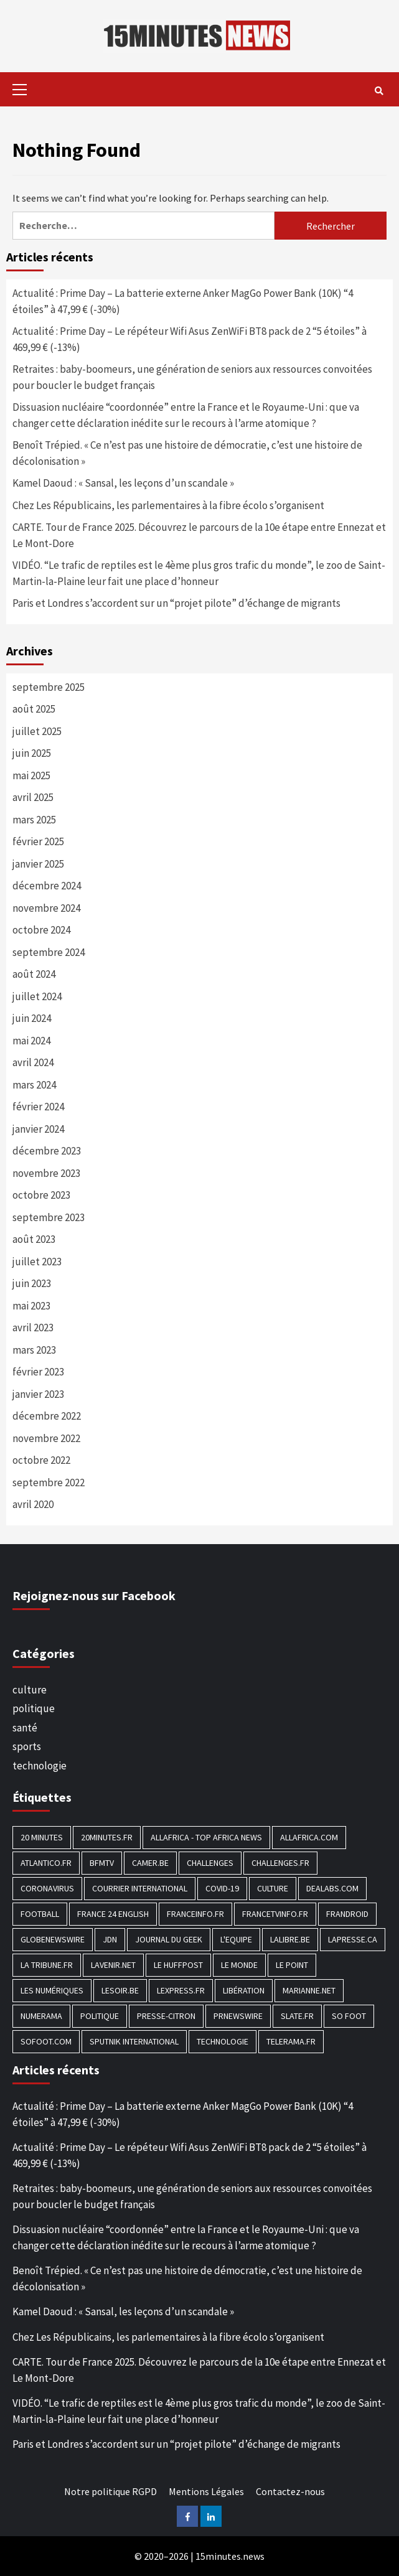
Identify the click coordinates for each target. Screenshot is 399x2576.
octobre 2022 (41, 1460)
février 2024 (38, 1106)
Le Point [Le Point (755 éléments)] (292, 1964)
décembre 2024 (46, 885)
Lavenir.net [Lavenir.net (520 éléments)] (113, 1964)
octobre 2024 (41, 930)
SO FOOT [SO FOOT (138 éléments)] (349, 2015)
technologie (39, 1766)
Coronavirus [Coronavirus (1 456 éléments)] (47, 1888)
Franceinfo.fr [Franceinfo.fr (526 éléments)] (195, 1913)
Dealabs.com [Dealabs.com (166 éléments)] (332, 1888)
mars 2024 (34, 1085)
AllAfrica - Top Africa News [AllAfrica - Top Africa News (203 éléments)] (206, 1837)
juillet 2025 (37, 731)
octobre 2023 (41, 1195)
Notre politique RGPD (110, 2491)
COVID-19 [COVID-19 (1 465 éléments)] (222, 1888)
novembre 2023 (46, 1173)
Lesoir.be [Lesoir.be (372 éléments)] (120, 1990)
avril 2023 (33, 1327)
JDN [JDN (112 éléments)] (110, 1939)
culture (29, 1690)
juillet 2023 (37, 1261)
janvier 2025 (38, 864)
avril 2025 (33, 797)
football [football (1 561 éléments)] (40, 1913)
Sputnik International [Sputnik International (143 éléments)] (134, 2041)
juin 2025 (31, 753)
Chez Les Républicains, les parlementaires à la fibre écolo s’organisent (168, 505)
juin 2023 (31, 1283)
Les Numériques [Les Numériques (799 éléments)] (52, 1990)
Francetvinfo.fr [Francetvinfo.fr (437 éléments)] (275, 1913)
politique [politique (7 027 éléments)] (99, 2015)
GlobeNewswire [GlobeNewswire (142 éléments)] (53, 1939)
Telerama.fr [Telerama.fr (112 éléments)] (291, 2041)
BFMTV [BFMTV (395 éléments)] (102, 1862)
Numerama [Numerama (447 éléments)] (41, 2015)
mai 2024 (31, 1040)
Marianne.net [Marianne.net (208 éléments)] (309, 1990)
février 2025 (38, 841)
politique (33, 1708)
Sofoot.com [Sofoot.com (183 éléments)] (46, 2041)
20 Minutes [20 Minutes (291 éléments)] (42, 1837)
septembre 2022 (48, 1482)
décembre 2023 (46, 1151)
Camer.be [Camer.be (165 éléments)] (150, 1862)
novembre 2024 (46, 908)
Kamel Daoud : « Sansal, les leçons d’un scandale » (123, 483)
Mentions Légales (206, 2491)
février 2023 (38, 1372)
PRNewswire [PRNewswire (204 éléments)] (238, 2015)
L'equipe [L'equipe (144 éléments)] (236, 1939)
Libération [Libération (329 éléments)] (244, 1990)
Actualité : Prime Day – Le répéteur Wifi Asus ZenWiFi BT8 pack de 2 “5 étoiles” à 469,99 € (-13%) (189, 339)
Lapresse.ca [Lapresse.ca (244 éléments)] (352, 1939)
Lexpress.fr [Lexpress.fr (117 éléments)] (181, 1990)
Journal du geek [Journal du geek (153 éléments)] (168, 1939)
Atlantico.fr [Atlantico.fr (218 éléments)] (46, 1862)
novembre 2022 (46, 1438)
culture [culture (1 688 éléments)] (272, 1888)
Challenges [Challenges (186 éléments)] (210, 1862)
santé (24, 1728)
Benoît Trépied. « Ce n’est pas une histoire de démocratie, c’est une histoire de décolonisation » (187, 453)
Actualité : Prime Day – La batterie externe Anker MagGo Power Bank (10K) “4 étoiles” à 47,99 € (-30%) (182, 301)
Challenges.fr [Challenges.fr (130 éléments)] (280, 1862)
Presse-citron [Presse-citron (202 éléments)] (166, 2015)
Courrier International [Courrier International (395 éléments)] (139, 1888)
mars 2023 (34, 1350)
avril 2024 (33, 1062)
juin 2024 (31, 1018)
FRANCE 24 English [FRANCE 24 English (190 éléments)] (113, 1913)
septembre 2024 (48, 952)
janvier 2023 (38, 1394)
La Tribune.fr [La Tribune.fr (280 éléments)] (47, 1964)
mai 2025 (31, 775)
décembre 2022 (46, 1416)
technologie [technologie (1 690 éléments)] (222, 2041)
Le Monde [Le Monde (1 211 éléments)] (239, 1964)
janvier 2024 (38, 1129)
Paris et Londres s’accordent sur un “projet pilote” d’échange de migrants (176, 603)
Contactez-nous (290, 2491)
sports (26, 1746)
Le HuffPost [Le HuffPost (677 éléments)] (178, 1964)
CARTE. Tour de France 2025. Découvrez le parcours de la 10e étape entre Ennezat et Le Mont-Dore (199, 535)
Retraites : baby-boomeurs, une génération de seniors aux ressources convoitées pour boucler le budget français (192, 377)
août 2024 (33, 974)
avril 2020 (33, 1504)
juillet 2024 (37, 996)
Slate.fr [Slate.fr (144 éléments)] (297, 2015)
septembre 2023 (48, 1217)
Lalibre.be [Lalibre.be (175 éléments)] (290, 1939)
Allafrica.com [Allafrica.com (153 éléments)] (309, 1837)
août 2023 (33, 1239)
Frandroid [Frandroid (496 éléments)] (347, 1913)
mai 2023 (31, 1306)
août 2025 (33, 709)
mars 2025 (34, 820)
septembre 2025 (48, 687)
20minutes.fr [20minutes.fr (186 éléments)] (107, 1837)
